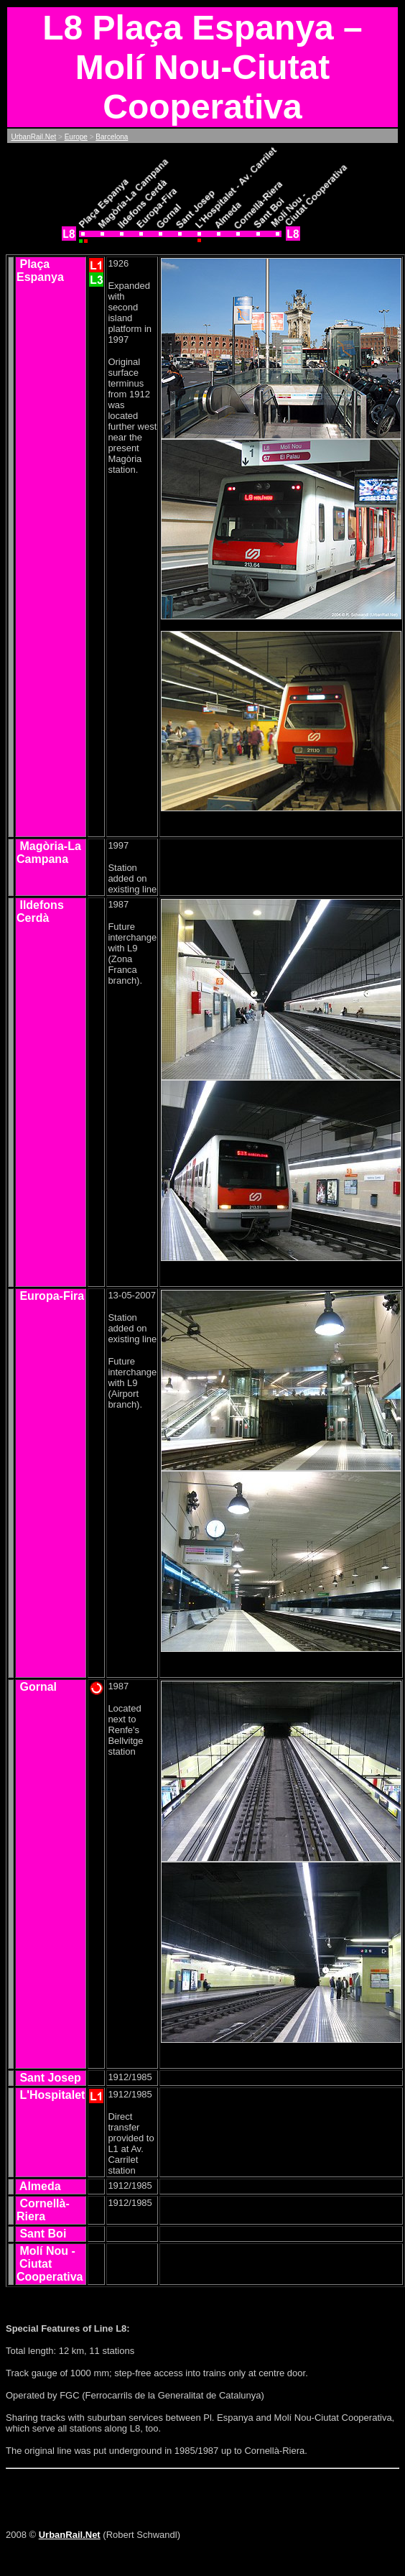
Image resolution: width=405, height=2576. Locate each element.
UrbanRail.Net (33, 137)
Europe (76, 137)
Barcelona (112, 137)
